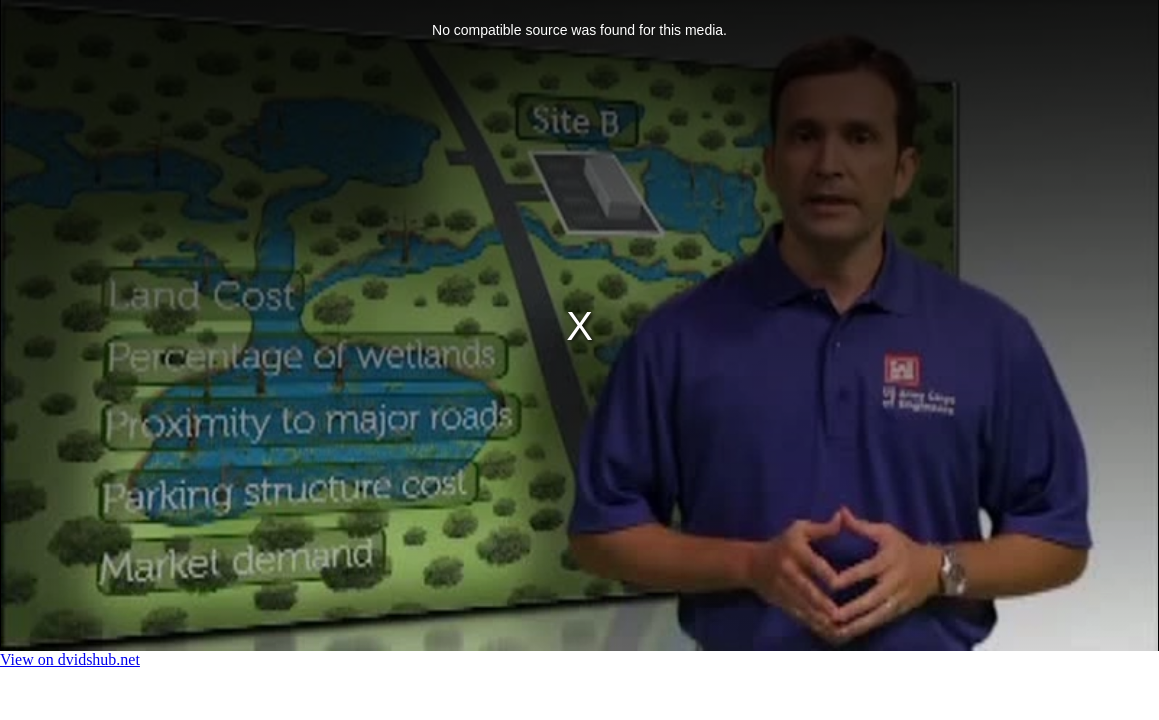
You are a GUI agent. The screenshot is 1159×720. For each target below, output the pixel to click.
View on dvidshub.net (70, 659)
